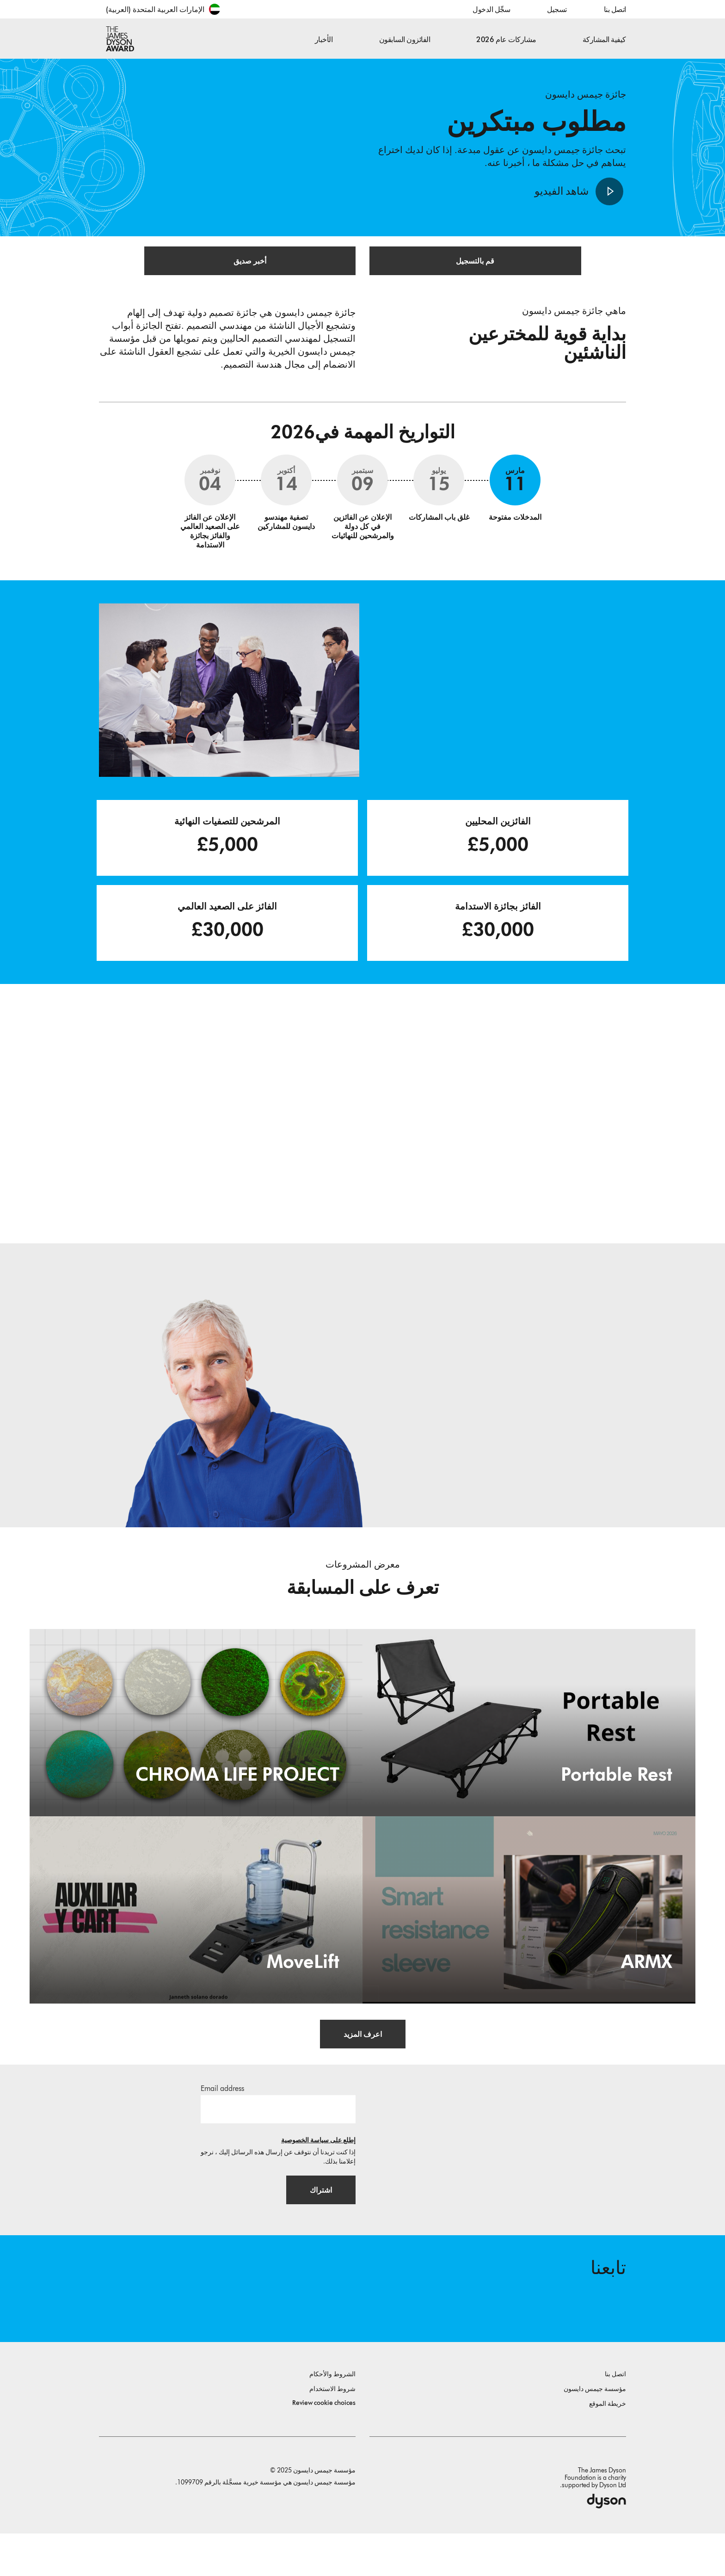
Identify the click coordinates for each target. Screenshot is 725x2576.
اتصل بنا (615, 9)
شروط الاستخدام (332, 2431)
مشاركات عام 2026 (506, 39)
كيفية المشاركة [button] (604, 39)
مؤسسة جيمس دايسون (595, 2431)
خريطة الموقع (607, 2446)
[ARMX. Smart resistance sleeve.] (528, 1938)
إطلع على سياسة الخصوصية (318, 2171)
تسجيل (557, 9)
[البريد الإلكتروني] (278, 2140)
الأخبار (324, 39)
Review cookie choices (324, 2445)
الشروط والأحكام (332, 2417)
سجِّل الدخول (491, 9)
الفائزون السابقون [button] (404, 39)
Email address (222, 2119)
